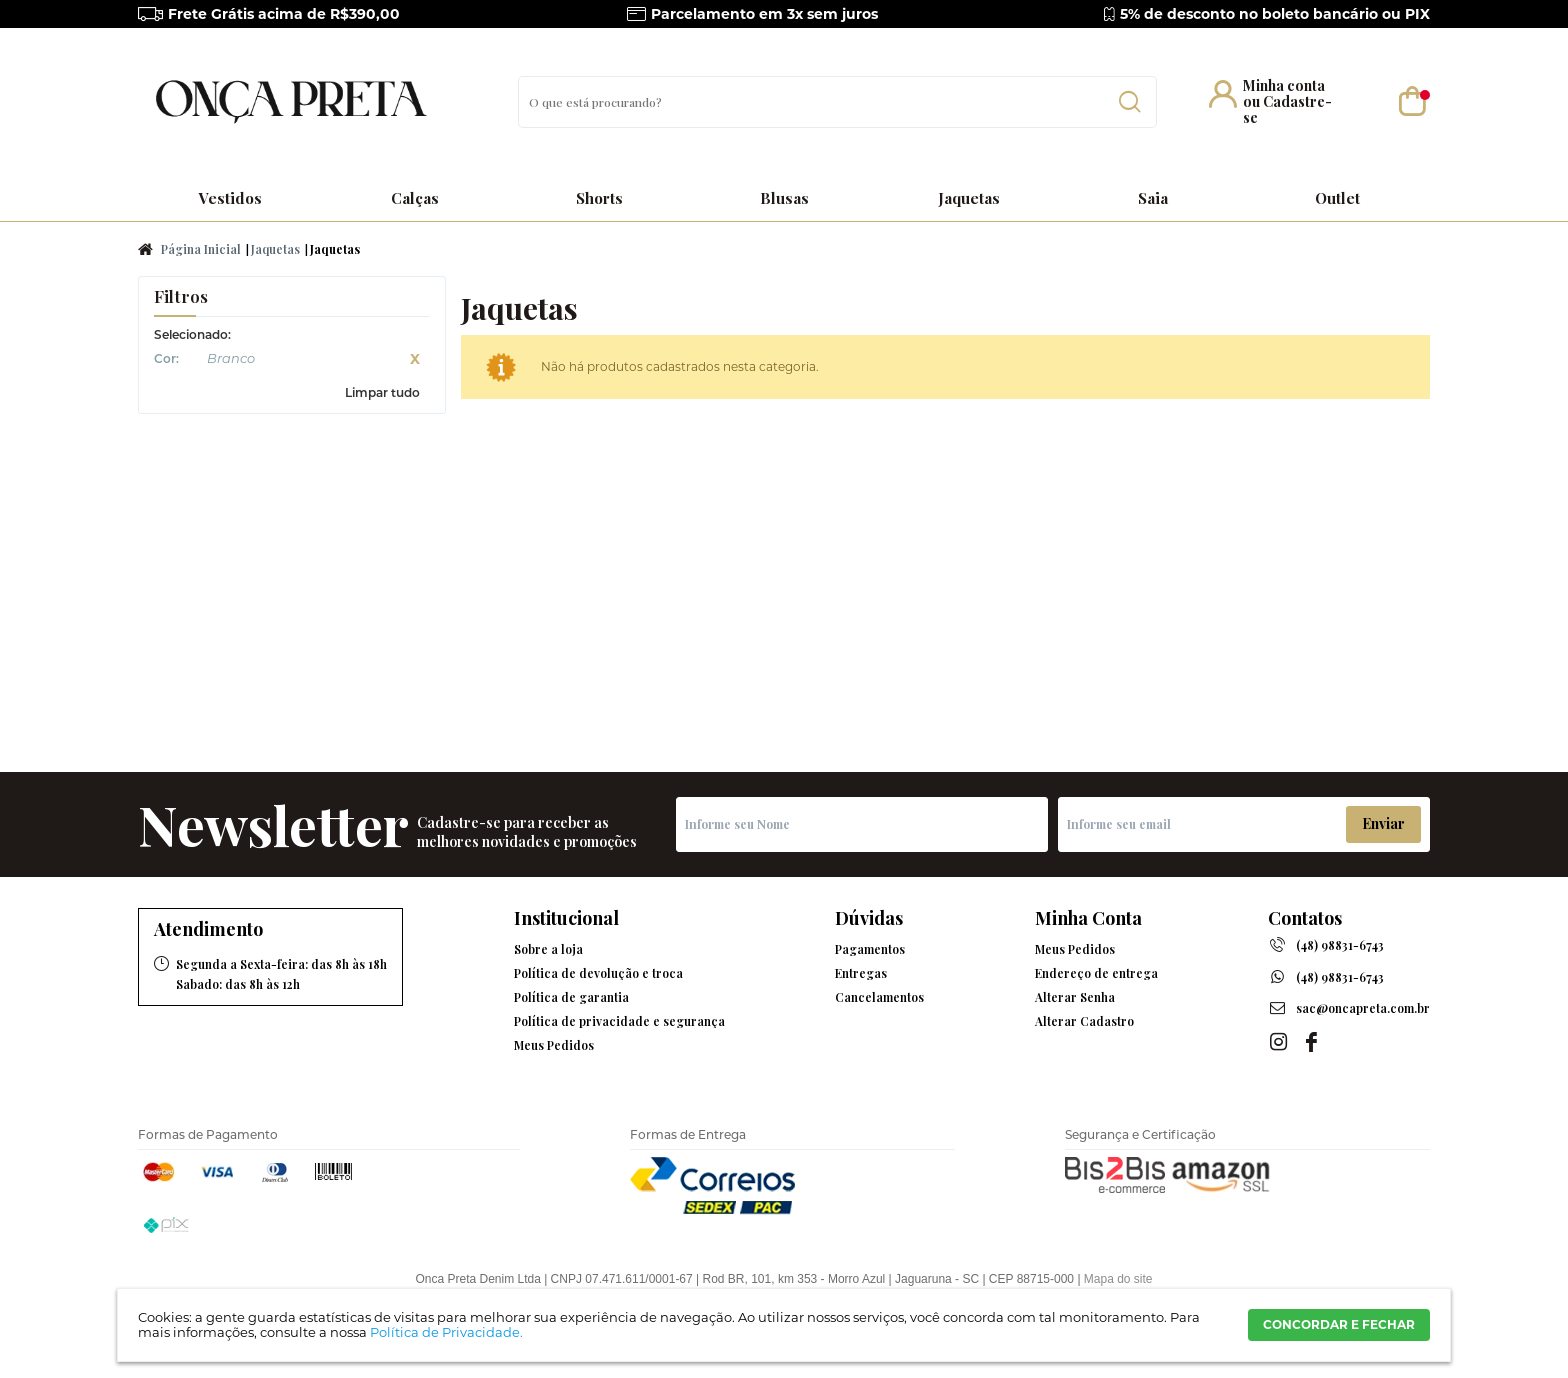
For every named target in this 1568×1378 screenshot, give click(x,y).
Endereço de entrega (1096, 973)
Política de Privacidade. (446, 1332)
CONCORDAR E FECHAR (1339, 1324)
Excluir (415, 359)
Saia (1153, 198)
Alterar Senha (1075, 997)
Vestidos (230, 198)
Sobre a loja (548, 949)
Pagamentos (870, 949)
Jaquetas (969, 198)
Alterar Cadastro (1084, 1021)
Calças (415, 198)
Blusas (784, 198)
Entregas (861, 973)
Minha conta (1284, 85)
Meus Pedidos (554, 1045)
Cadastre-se (1287, 109)
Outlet (1337, 198)
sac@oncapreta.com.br (1363, 1008)
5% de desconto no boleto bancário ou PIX (1275, 14)
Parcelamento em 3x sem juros (764, 14)
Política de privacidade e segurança (619, 1021)
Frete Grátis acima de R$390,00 (284, 14)
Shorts (599, 198)
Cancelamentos (879, 997)
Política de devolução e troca (598, 973)
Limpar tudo (382, 392)
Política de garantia (571, 997)
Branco (191, 360)
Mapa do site (1118, 1279)
